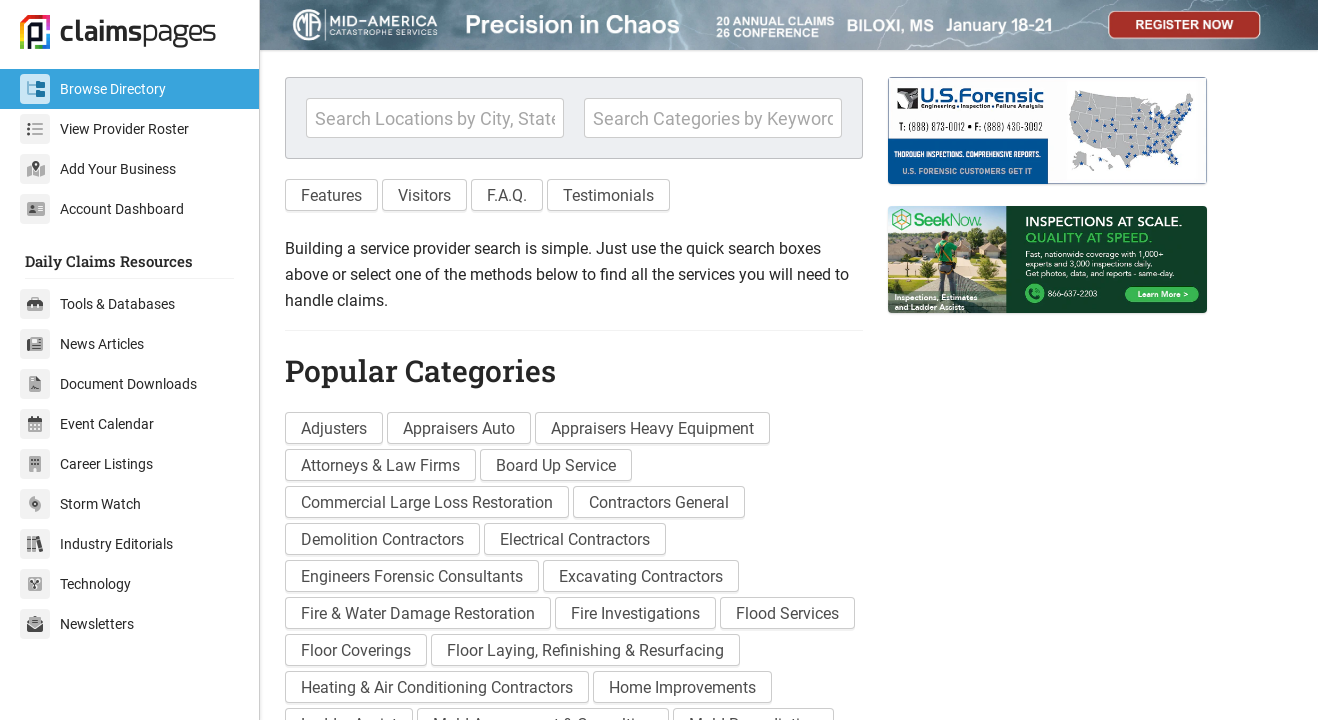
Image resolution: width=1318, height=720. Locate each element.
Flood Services (787, 613)
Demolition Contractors (382, 539)
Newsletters (77, 624)
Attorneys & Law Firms (380, 465)
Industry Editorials (96, 544)
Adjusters (334, 428)
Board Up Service (556, 465)
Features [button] (331, 195)
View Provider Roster (104, 129)
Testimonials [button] (608, 195)
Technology (75, 584)
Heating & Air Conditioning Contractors (437, 687)
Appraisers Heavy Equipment (652, 428)
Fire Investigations (635, 613)
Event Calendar (87, 424)
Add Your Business (98, 169)
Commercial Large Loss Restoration (427, 502)
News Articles (82, 344)
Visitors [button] (424, 195)
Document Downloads (108, 384)
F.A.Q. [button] (507, 195)
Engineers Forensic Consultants (412, 576)
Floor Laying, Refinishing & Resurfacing (585, 650)
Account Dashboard (102, 209)
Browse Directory (93, 89)
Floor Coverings (356, 650)
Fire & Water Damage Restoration (418, 613)
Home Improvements (682, 687)
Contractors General (659, 502)
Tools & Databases (97, 304)
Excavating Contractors (641, 576)
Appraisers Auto (459, 428)
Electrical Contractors (575, 539)
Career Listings (86, 464)
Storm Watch (80, 504)
